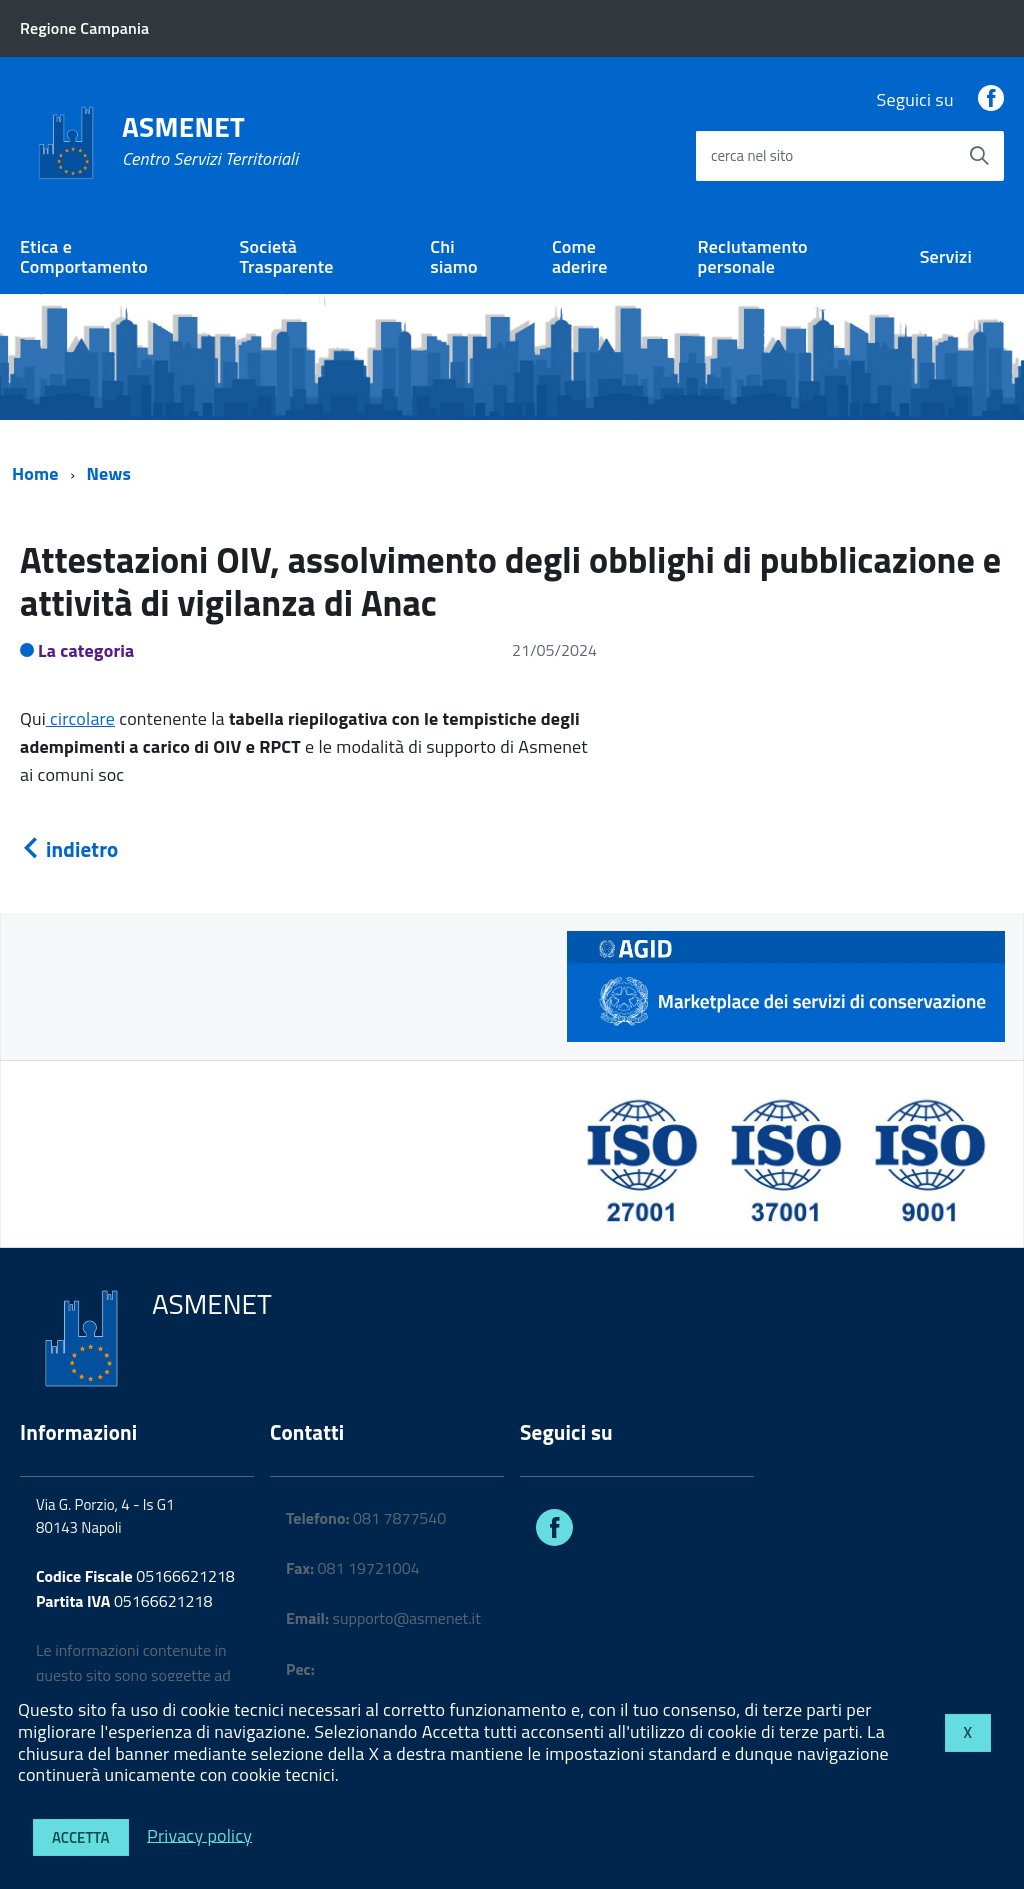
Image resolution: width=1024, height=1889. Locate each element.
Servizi (946, 256)
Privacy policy (199, 1834)
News (109, 473)
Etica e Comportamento (84, 257)
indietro (69, 849)
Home (35, 473)
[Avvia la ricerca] (979, 156)
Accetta (81, 1837)
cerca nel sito (752, 155)
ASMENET (210, 141)
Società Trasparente (287, 257)
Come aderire (580, 257)
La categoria (86, 650)
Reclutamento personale (753, 257)
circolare (80, 718)
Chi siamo (453, 257)
